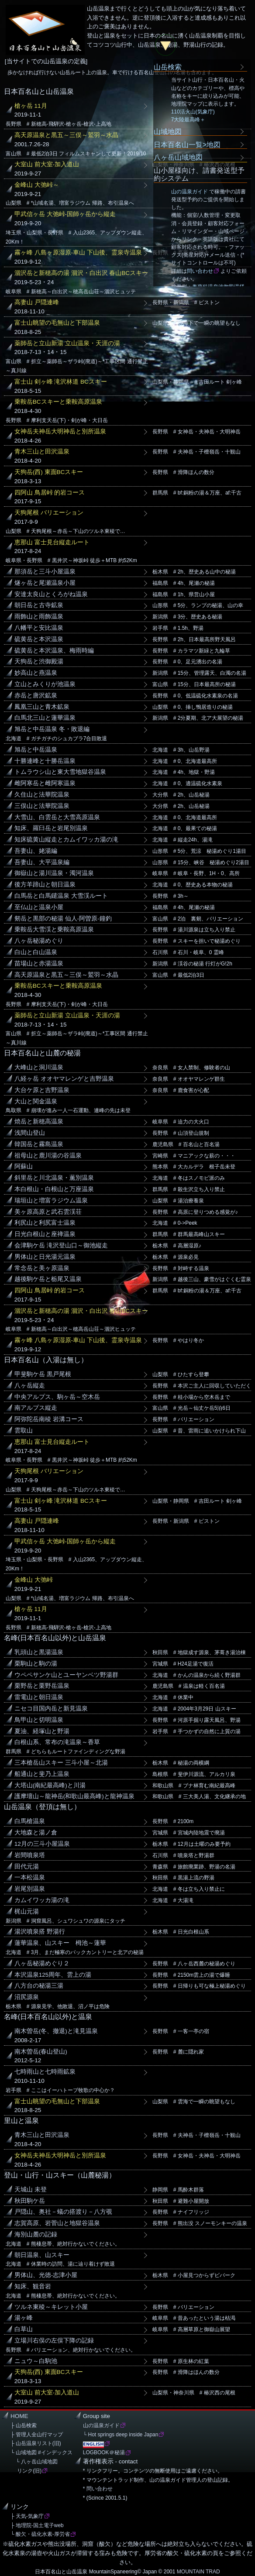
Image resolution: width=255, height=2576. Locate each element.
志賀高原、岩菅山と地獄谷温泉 (57, 2223)
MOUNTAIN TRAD (198, 2572)
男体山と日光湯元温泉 (45, 1257)
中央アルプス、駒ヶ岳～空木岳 (57, 1397)
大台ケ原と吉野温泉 (41, 1090)
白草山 (23, 2329)
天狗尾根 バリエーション (48, 512)
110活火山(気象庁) (193, 112)
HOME (19, 2416)
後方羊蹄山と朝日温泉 (45, 884)
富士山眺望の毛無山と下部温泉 (57, 322)
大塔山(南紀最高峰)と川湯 (50, 1785)
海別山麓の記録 (35, 2234)
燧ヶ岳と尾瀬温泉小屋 (45, 583)
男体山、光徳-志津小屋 (46, 2275)
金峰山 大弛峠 (33, 1580)
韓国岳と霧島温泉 (38, 1144)
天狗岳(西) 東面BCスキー (48, 472)
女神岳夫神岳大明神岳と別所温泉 (60, 431)
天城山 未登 (30, 2189)
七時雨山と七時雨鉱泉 (45, 2071)
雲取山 (23, 1430)
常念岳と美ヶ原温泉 (41, 1268)
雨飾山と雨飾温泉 (38, 616)
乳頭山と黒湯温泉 (38, 1652)
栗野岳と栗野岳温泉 (41, 1686)
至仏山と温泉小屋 (38, 907)
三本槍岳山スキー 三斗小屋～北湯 (61, 1762)
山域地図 (168, 131)
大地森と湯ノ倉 (35, 1832)
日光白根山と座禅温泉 (45, 1234)
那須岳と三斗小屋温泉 (45, 571)
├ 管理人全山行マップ (36, 2435)
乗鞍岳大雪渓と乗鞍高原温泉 (54, 929)
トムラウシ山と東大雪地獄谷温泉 (60, 772)
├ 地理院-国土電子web (37, 2525)
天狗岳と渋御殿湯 (38, 661)
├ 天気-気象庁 (27, 2516)
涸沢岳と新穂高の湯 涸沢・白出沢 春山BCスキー (81, 273)
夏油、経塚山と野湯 (41, 1731)
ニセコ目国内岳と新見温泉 (51, 1708)
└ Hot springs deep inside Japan (121, 2435)
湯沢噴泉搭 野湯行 (39, 1931)
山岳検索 (168, 67)
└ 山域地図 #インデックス (41, 2452)
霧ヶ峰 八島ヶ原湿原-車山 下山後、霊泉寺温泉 (78, 252)
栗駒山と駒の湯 (35, 1663)
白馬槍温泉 (29, 1821)
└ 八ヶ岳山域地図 (34, 2462)
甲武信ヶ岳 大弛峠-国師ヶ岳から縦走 (65, 214)
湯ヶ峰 (23, 2318)
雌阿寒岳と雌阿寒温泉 (45, 783)
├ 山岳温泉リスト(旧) (35, 2443)
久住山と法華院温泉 (41, 794)
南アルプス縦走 (35, 1408)
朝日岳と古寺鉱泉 (38, 605)
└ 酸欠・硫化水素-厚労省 (40, 2534)
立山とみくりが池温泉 (45, 684)
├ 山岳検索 (23, 2425)
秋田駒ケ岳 (29, 2201)
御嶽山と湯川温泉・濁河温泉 (54, 873)
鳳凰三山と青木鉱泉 (41, 707)
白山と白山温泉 (35, 952)
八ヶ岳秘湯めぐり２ (41, 1963)
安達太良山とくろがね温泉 (51, 594)
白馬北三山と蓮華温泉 (45, 717)
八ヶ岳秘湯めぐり (38, 941)
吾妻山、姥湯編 (35, 851)
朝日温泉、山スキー (41, 2255)
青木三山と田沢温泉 (41, 451)
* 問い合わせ (98, 2489)
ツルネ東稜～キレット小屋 (51, 2307)
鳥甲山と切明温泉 (38, 1720)
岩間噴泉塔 (29, 1855)
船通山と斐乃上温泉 (41, 1774)
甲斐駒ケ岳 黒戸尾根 (42, 1374)
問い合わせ (200, 271)
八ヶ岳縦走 (29, 1385)
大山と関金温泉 (35, 1101)
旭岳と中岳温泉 (35, 749)
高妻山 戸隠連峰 (36, 302)
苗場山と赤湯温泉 (38, 963)
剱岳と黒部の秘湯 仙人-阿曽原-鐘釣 (63, 918)
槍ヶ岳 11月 (30, 106)
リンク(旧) (25, 2471)
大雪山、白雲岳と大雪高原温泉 (57, 817)
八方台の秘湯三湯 (38, 1985)
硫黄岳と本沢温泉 (38, 639)
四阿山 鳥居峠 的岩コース (49, 492)
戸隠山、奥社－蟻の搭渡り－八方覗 (63, 2211)
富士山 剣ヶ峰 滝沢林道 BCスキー (60, 381)
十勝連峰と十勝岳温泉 (45, 761)
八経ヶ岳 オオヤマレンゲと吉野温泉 (64, 1078)
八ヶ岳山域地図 (178, 157)
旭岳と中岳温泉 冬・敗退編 (52, 729)
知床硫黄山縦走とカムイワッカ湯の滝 (66, 839)
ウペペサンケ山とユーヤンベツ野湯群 (66, 1675)
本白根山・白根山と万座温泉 (54, 1189)
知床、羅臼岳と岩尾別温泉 (51, 828)
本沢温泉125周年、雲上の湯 (53, 1974)
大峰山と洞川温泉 (38, 1067)
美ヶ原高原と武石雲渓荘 (48, 1212)
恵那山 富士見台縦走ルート (52, 542)
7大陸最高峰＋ (188, 120)
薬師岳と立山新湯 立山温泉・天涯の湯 (67, 343)
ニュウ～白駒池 (35, 2361)
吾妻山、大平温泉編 (41, 862)
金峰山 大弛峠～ (36, 185)
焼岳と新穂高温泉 (38, 1121)
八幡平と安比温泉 (38, 628)
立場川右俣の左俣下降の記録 (54, 2340)
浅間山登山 (29, 1133)
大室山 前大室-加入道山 (46, 164)
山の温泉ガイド (189, 192)
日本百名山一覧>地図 (187, 144)
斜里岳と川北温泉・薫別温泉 (54, 1178)
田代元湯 (26, 1866)
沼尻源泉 (26, 1997)
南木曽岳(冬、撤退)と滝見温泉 (56, 2031)
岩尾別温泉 (29, 1889)
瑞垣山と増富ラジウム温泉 (51, 1200)
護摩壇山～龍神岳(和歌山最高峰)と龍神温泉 (74, 1796)
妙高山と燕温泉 (35, 673)
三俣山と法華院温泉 (41, 806)
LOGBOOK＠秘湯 (104, 2452)
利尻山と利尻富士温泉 (45, 1222)
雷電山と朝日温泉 (38, 1697)
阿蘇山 (23, 1166)
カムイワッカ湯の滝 (41, 1900)
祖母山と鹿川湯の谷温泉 (48, 1155)
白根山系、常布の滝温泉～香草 (57, 1742)
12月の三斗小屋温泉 (42, 1844)
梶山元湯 (26, 1911)
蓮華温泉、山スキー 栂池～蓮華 (60, 1943)
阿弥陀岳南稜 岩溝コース (48, 1419)
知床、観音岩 (32, 2286)
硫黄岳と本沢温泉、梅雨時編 (54, 650)
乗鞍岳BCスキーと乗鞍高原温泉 (58, 401)
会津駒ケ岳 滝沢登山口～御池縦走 (61, 1245)
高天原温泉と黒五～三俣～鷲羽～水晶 (66, 135)
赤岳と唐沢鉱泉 (35, 695)
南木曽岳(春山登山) (40, 2051)
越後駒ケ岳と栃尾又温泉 (48, 1279)
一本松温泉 (29, 1877)
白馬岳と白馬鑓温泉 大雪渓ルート (61, 896)
